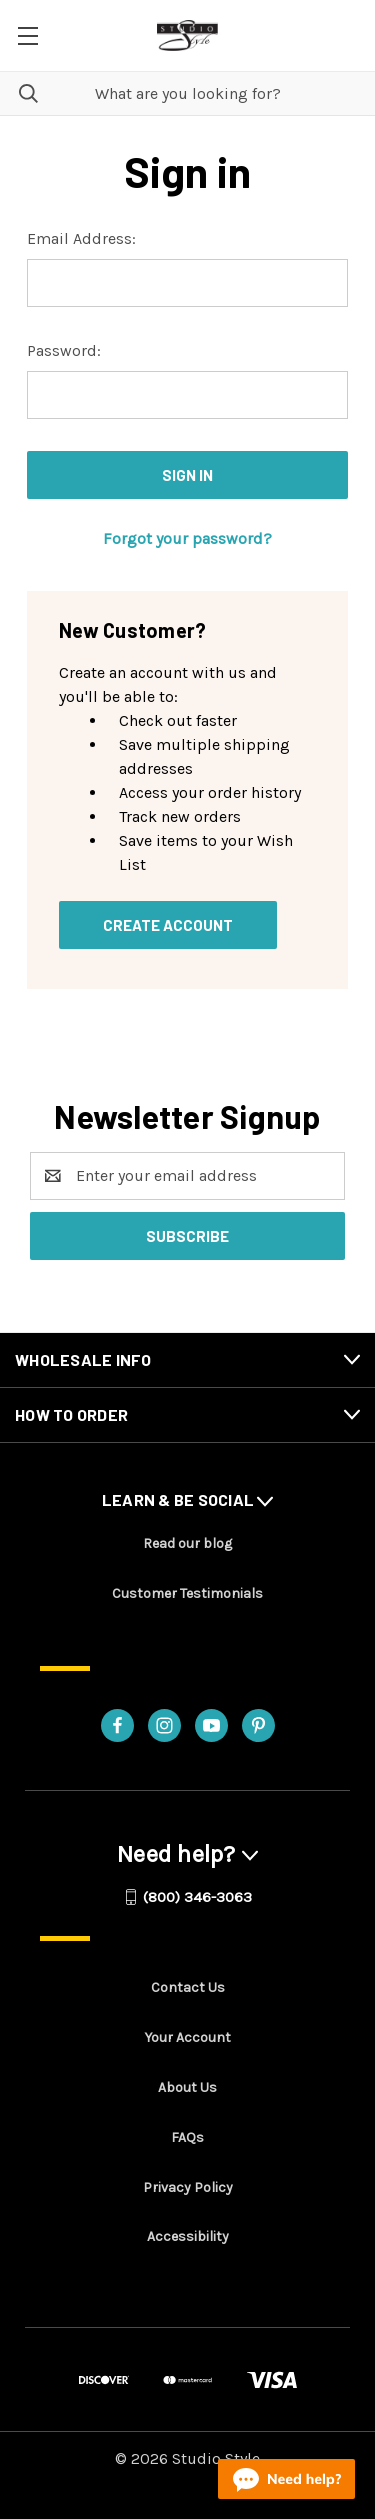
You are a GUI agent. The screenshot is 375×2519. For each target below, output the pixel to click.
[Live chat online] (286, 2479)
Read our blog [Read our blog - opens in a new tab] (187, 1543)
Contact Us (188, 1987)
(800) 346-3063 (197, 1897)
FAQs (187, 2137)
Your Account (188, 2037)
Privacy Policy (188, 2187)
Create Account (168, 925)
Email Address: (81, 238)
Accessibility (188, 2236)
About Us (187, 2087)
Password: (64, 350)
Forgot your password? (187, 538)
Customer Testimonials (187, 1593)
